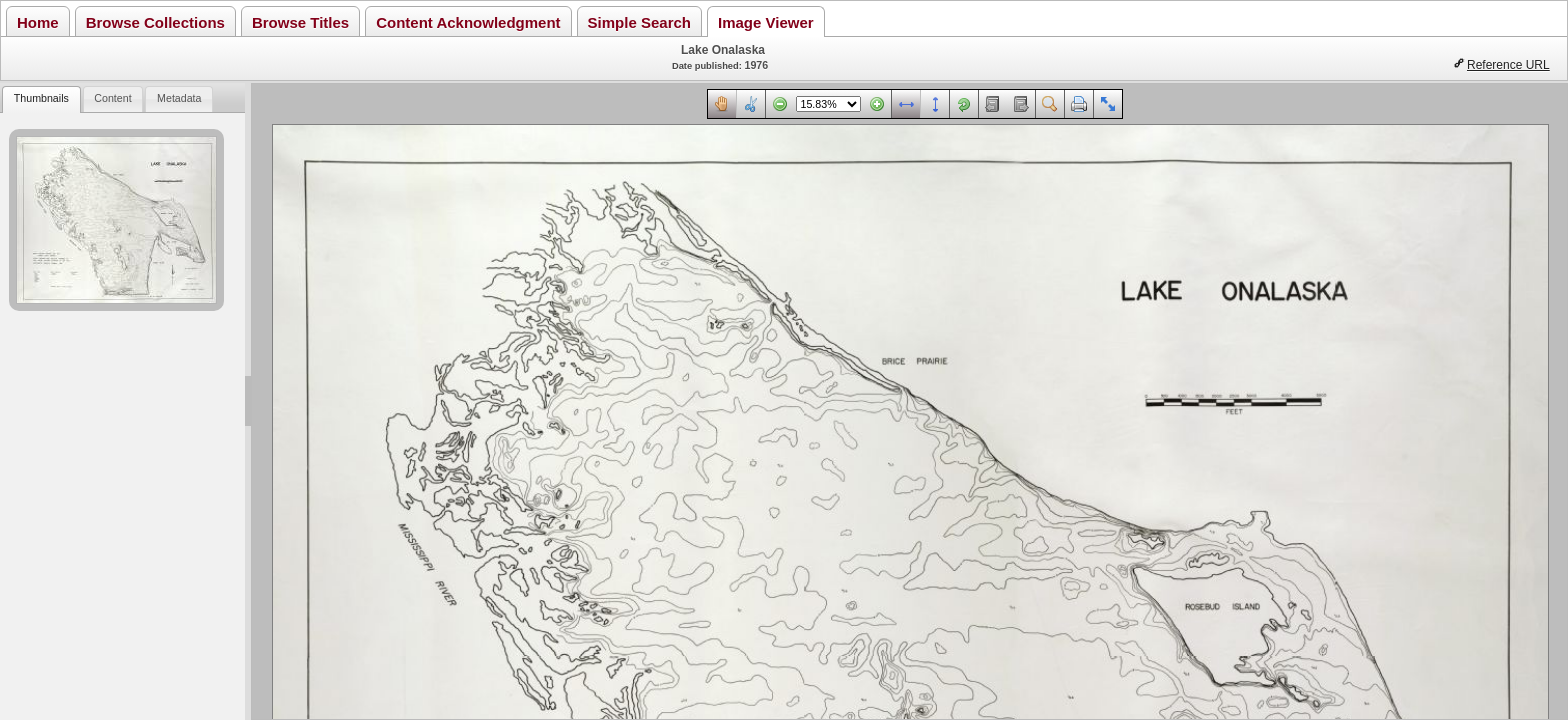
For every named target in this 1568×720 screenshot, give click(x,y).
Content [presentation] (112, 98)
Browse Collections (155, 22)
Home (38, 22)
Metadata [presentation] (179, 98)
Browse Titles (300, 22)
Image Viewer (766, 22)
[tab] (41, 99)
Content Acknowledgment (468, 22)
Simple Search (639, 22)
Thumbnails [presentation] (41, 98)
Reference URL (1508, 65)
